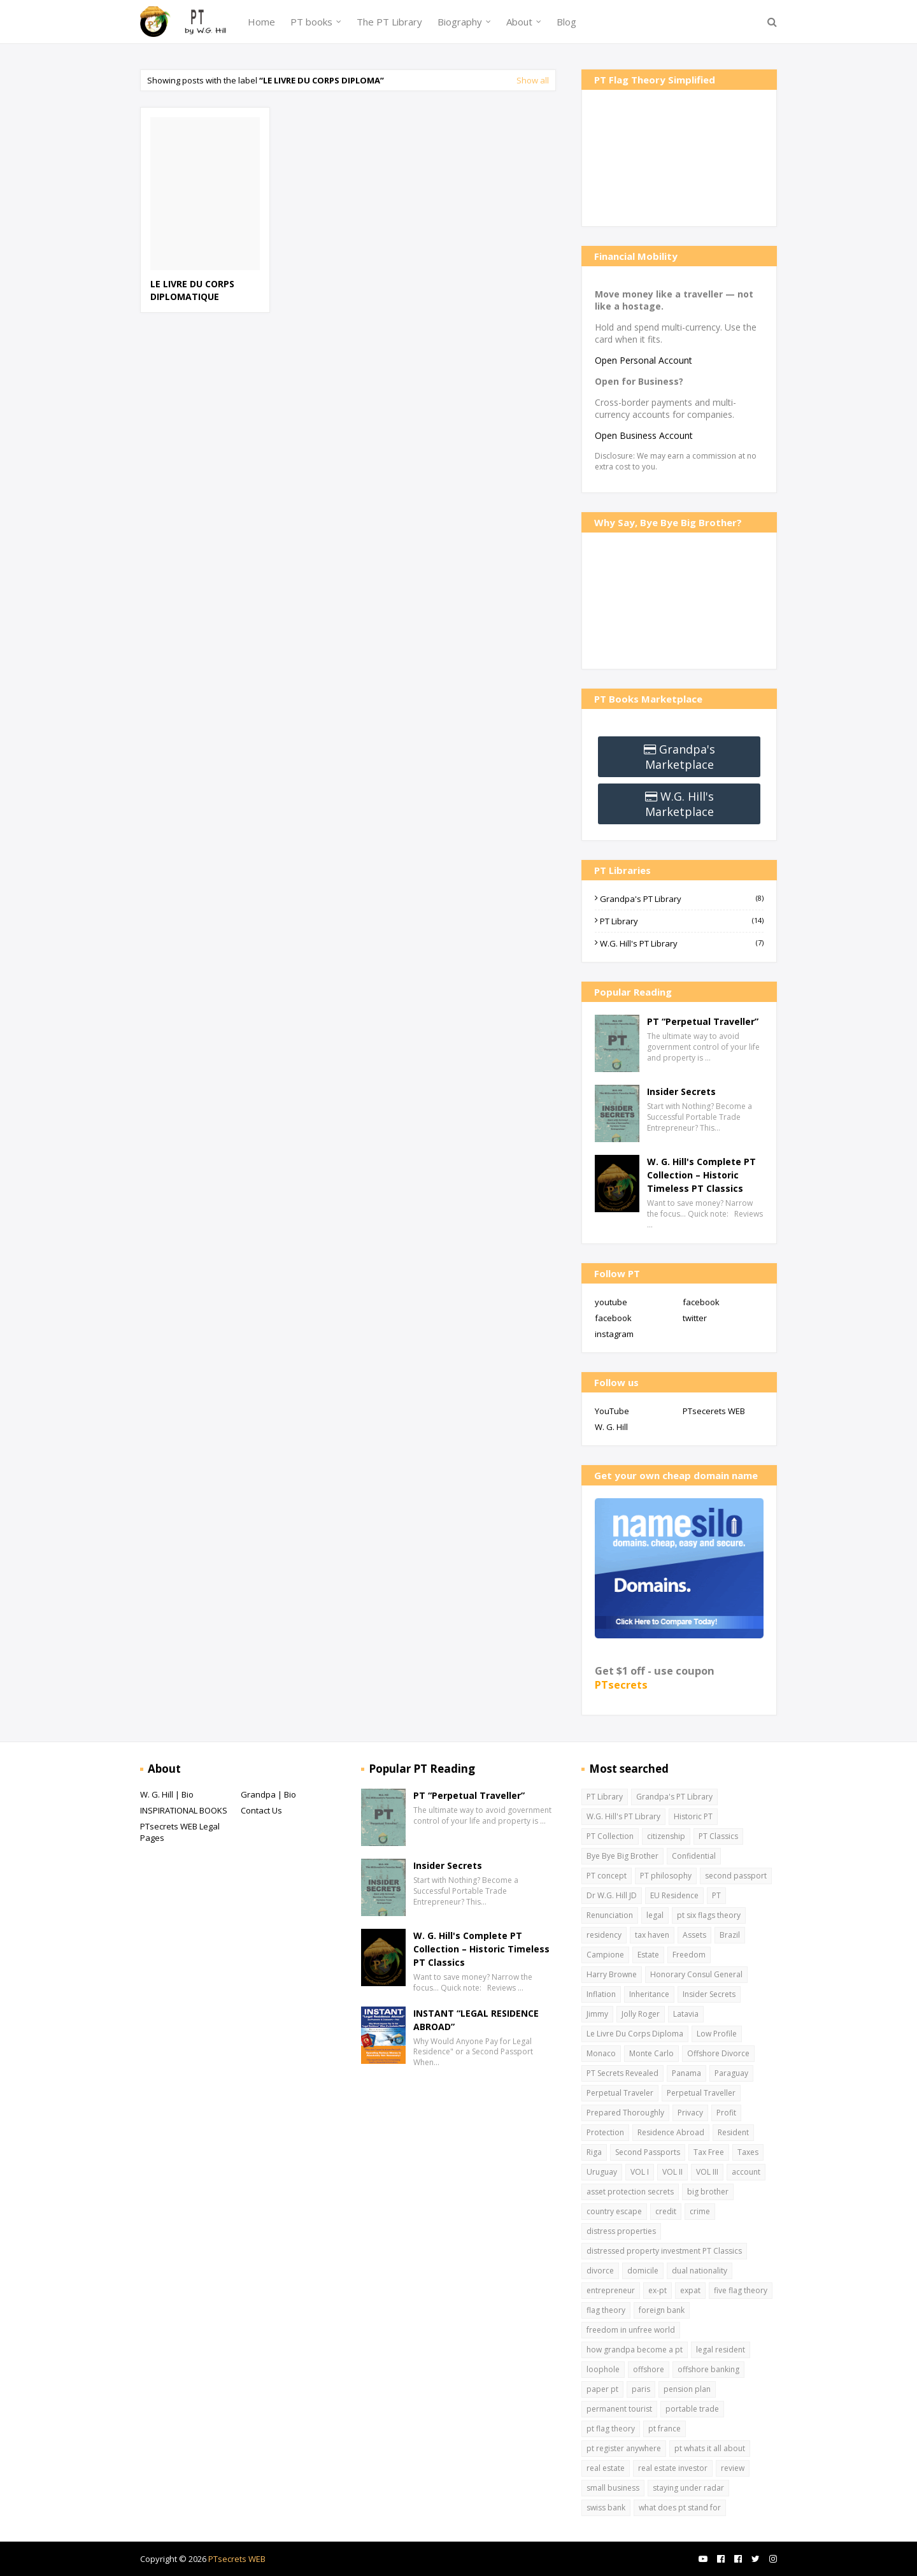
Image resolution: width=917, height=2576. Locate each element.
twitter (695, 1318)
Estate (648, 1954)
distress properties (621, 2231)
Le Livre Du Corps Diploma (634, 2033)
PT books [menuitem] (311, 21)
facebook (701, 1302)
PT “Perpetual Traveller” (702, 1021)
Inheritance (649, 1994)
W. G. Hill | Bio (167, 1794)
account (746, 2171)
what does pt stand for (680, 2507)
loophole (603, 2369)
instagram (614, 1334)
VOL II (672, 2171)
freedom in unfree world (630, 2329)
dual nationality (699, 2270)
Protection (605, 2132)
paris (641, 2389)
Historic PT (693, 1816)
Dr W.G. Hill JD (611, 1895)
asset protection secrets (630, 2191)
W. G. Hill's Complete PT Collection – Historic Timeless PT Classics (701, 1175)
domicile (642, 2270)
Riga (594, 2152)
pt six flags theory (709, 1915)
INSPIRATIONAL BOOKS (183, 1810)
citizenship (666, 1836)
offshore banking (708, 2369)
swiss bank (605, 2507)
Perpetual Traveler (619, 2092)
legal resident (720, 2349)
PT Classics (718, 1836)
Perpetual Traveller (701, 2092)
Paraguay (731, 2073)
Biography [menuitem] (459, 21)
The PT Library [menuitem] (389, 21)
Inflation (601, 1994)
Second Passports (647, 2152)
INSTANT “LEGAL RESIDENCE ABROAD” (476, 2020)
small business (612, 2487)
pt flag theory (610, 2428)
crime (700, 2211)
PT (716, 1895)
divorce (600, 2270)
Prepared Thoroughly (625, 2112)
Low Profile (717, 2033)
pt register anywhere (623, 2448)
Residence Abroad (670, 2132)
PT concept (606, 1875)
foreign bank (662, 2310)
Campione (605, 1954)
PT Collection (610, 1836)
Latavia (686, 2013)
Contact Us (261, 1810)
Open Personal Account (643, 360)
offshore (648, 2369)
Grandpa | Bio (268, 1794)
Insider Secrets (681, 1091)
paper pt (602, 2389)
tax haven (652, 1934)
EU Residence (674, 1895)
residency (604, 1934)
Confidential (694, 1855)
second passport (736, 1875)
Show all (532, 80)
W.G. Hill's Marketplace (679, 804)
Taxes (747, 2152)
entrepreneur (610, 2290)
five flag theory (740, 2290)
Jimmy (597, 2013)
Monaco (601, 2053)
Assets (694, 1934)
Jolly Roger (641, 2013)
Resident (733, 2132)
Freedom (689, 1954)
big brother (708, 2191)
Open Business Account (644, 435)
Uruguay (601, 2171)
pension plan (687, 2389)
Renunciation (609, 1915)
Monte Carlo (651, 2053)
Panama (686, 2073)
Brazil (730, 1934)
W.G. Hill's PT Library (682, 943)
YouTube (612, 1411)
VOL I (639, 2171)
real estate (605, 2468)
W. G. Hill (611, 1427)
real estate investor (672, 2468)
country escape (614, 2211)
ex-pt (657, 2290)
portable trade (692, 2408)
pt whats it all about (709, 2448)
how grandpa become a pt (634, 2349)
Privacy (690, 2112)
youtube (611, 1302)
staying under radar (688, 2487)
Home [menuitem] (261, 21)
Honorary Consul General (696, 1974)
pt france (664, 2428)
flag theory (605, 2310)
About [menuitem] (519, 21)
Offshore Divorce (718, 2053)
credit (665, 2211)
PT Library (682, 921)
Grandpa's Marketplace (680, 756)
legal (655, 1915)
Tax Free (708, 2152)
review (732, 2468)
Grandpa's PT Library (682, 899)
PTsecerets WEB (714, 1411)
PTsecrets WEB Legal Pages (180, 1832)
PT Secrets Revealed (622, 2073)
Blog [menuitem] (566, 21)
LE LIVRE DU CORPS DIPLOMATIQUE (192, 290)
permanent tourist (619, 2408)
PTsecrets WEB (237, 2559)
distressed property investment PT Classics (664, 2250)
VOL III (707, 2171)
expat (690, 2290)
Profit (726, 2112)
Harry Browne (611, 1974)
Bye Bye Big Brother (622, 1855)
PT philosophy (666, 1875)
